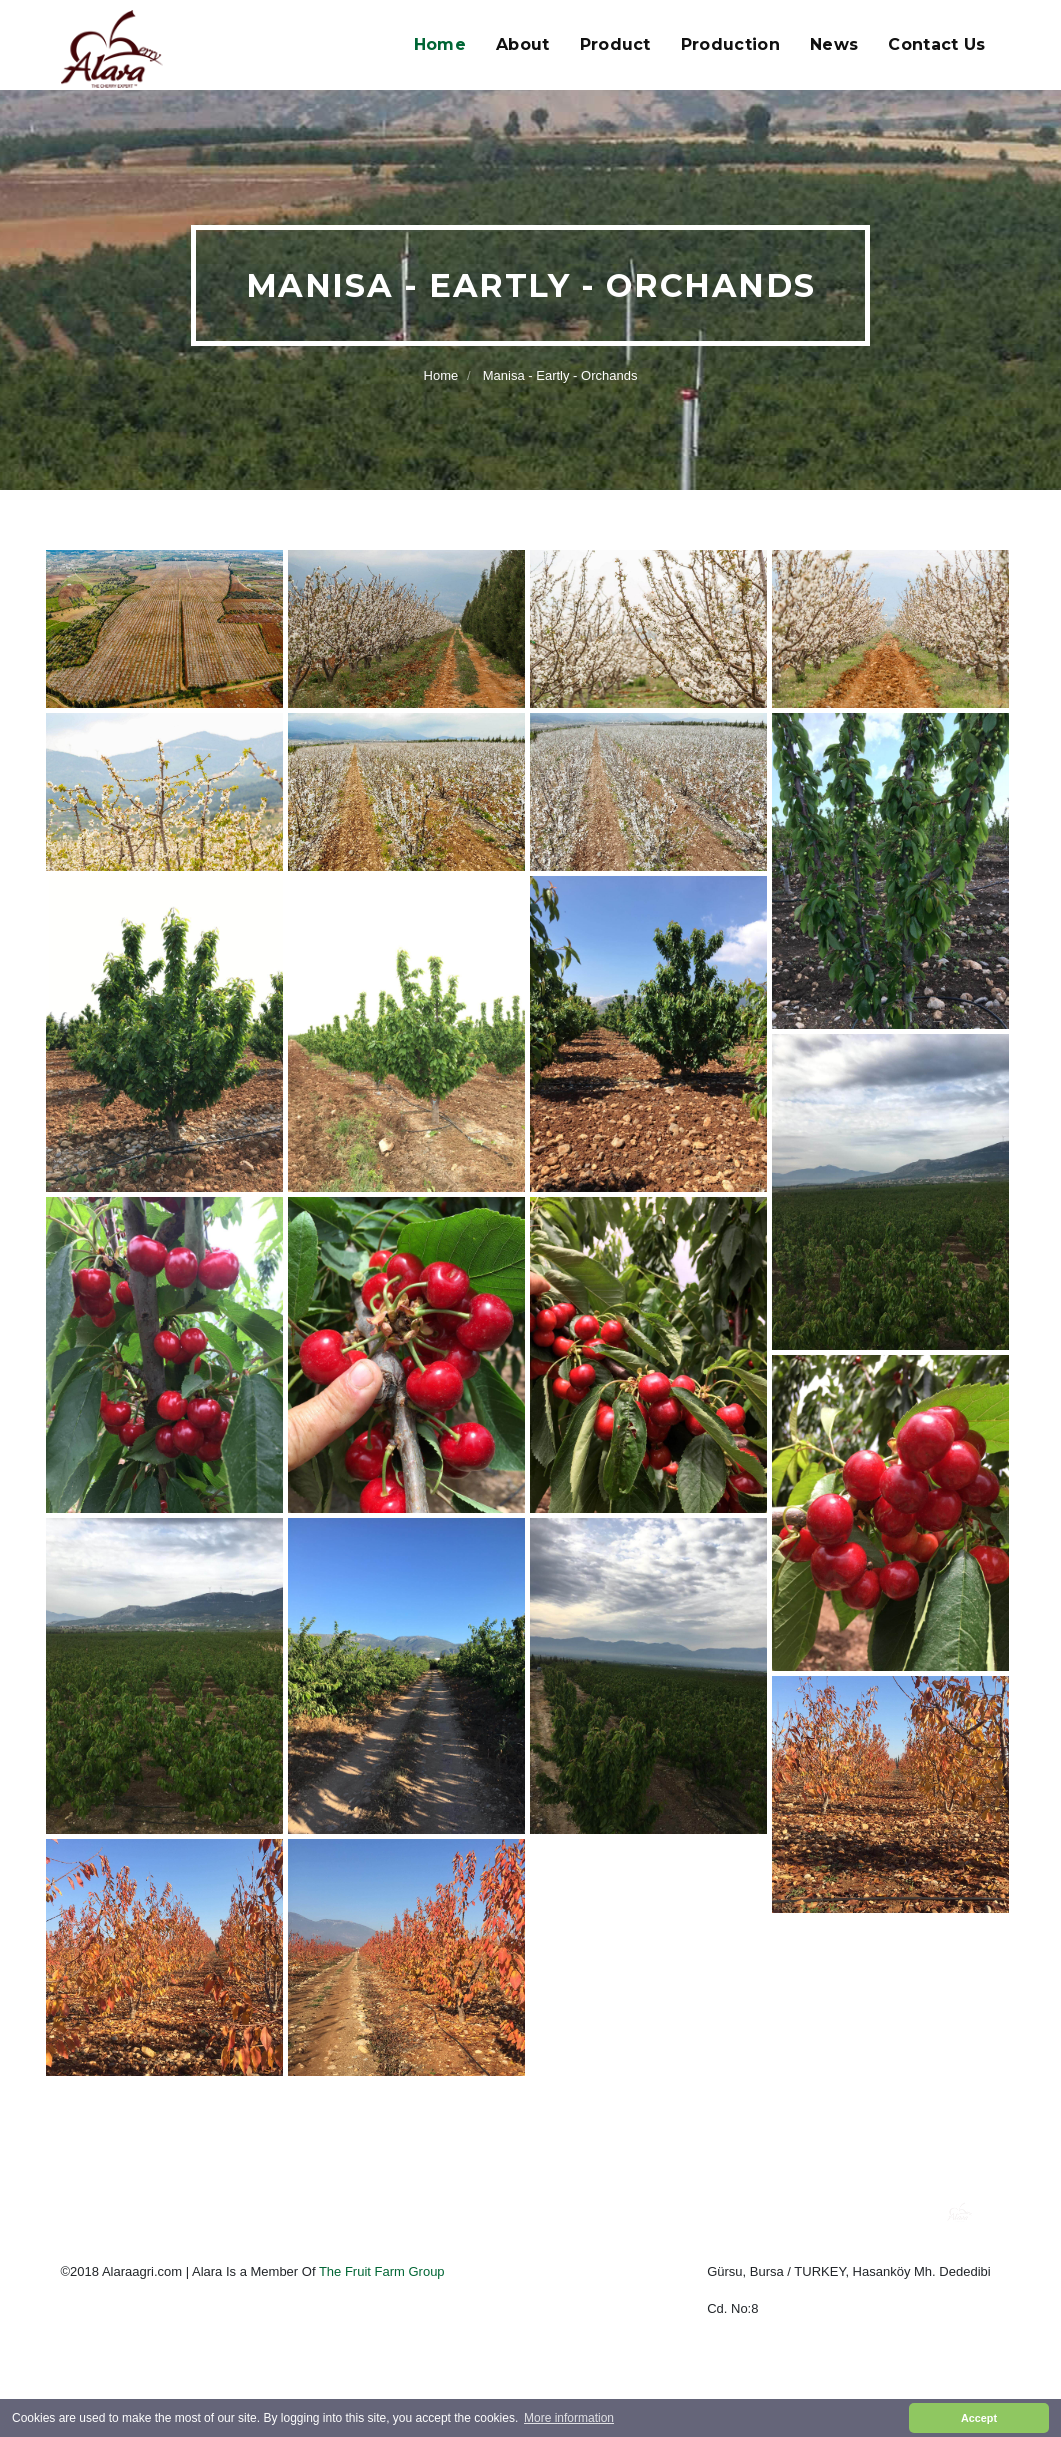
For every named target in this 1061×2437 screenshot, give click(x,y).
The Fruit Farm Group (382, 2271)
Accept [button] (979, 2418)
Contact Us (936, 44)
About (523, 44)
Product (615, 44)
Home (440, 44)
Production (730, 44)
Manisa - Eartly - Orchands (560, 375)
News (834, 44)
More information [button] (569, 2418)
